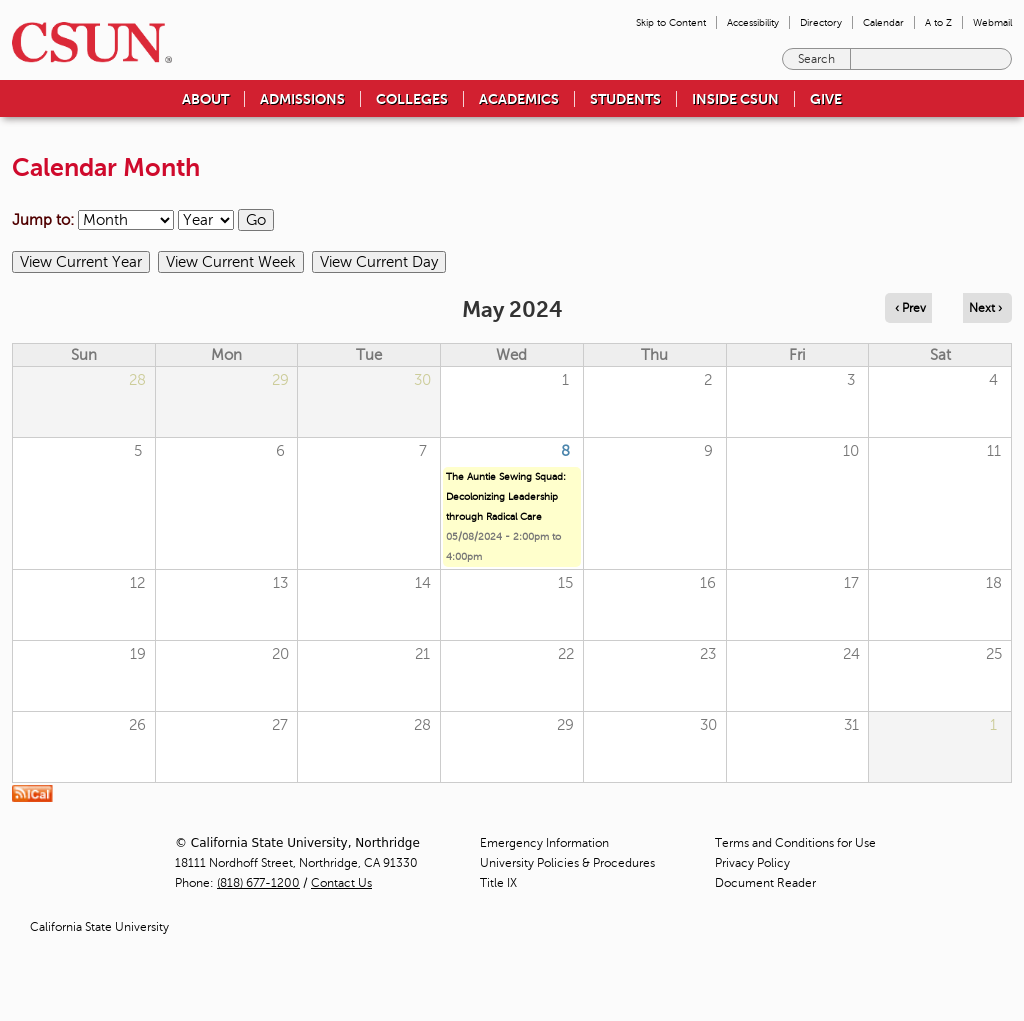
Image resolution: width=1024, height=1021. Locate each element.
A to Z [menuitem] (938, 22)
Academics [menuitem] (519, 99)
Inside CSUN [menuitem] (735, 99)
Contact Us (341, 883)
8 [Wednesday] (565, 451)
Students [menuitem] (625, 99)
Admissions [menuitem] (302, 99)
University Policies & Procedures (567, 863)
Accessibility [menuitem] (753, 22)
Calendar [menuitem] (883, 22)
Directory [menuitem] (821, 22)
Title (498, 883)
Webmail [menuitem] (992, 22)
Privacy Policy (752, 863)
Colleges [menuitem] (412, 99)
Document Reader (765, 883)
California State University (99, 927)
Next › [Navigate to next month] (985, 308)
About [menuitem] (205, 99)
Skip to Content (671, 22)
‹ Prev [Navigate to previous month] (910, 308)
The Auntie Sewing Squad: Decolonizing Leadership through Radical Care (506, 496)
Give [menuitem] (826, 99)
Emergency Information (544, 843)
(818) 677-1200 (258, 883)
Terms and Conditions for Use (795, 843)
